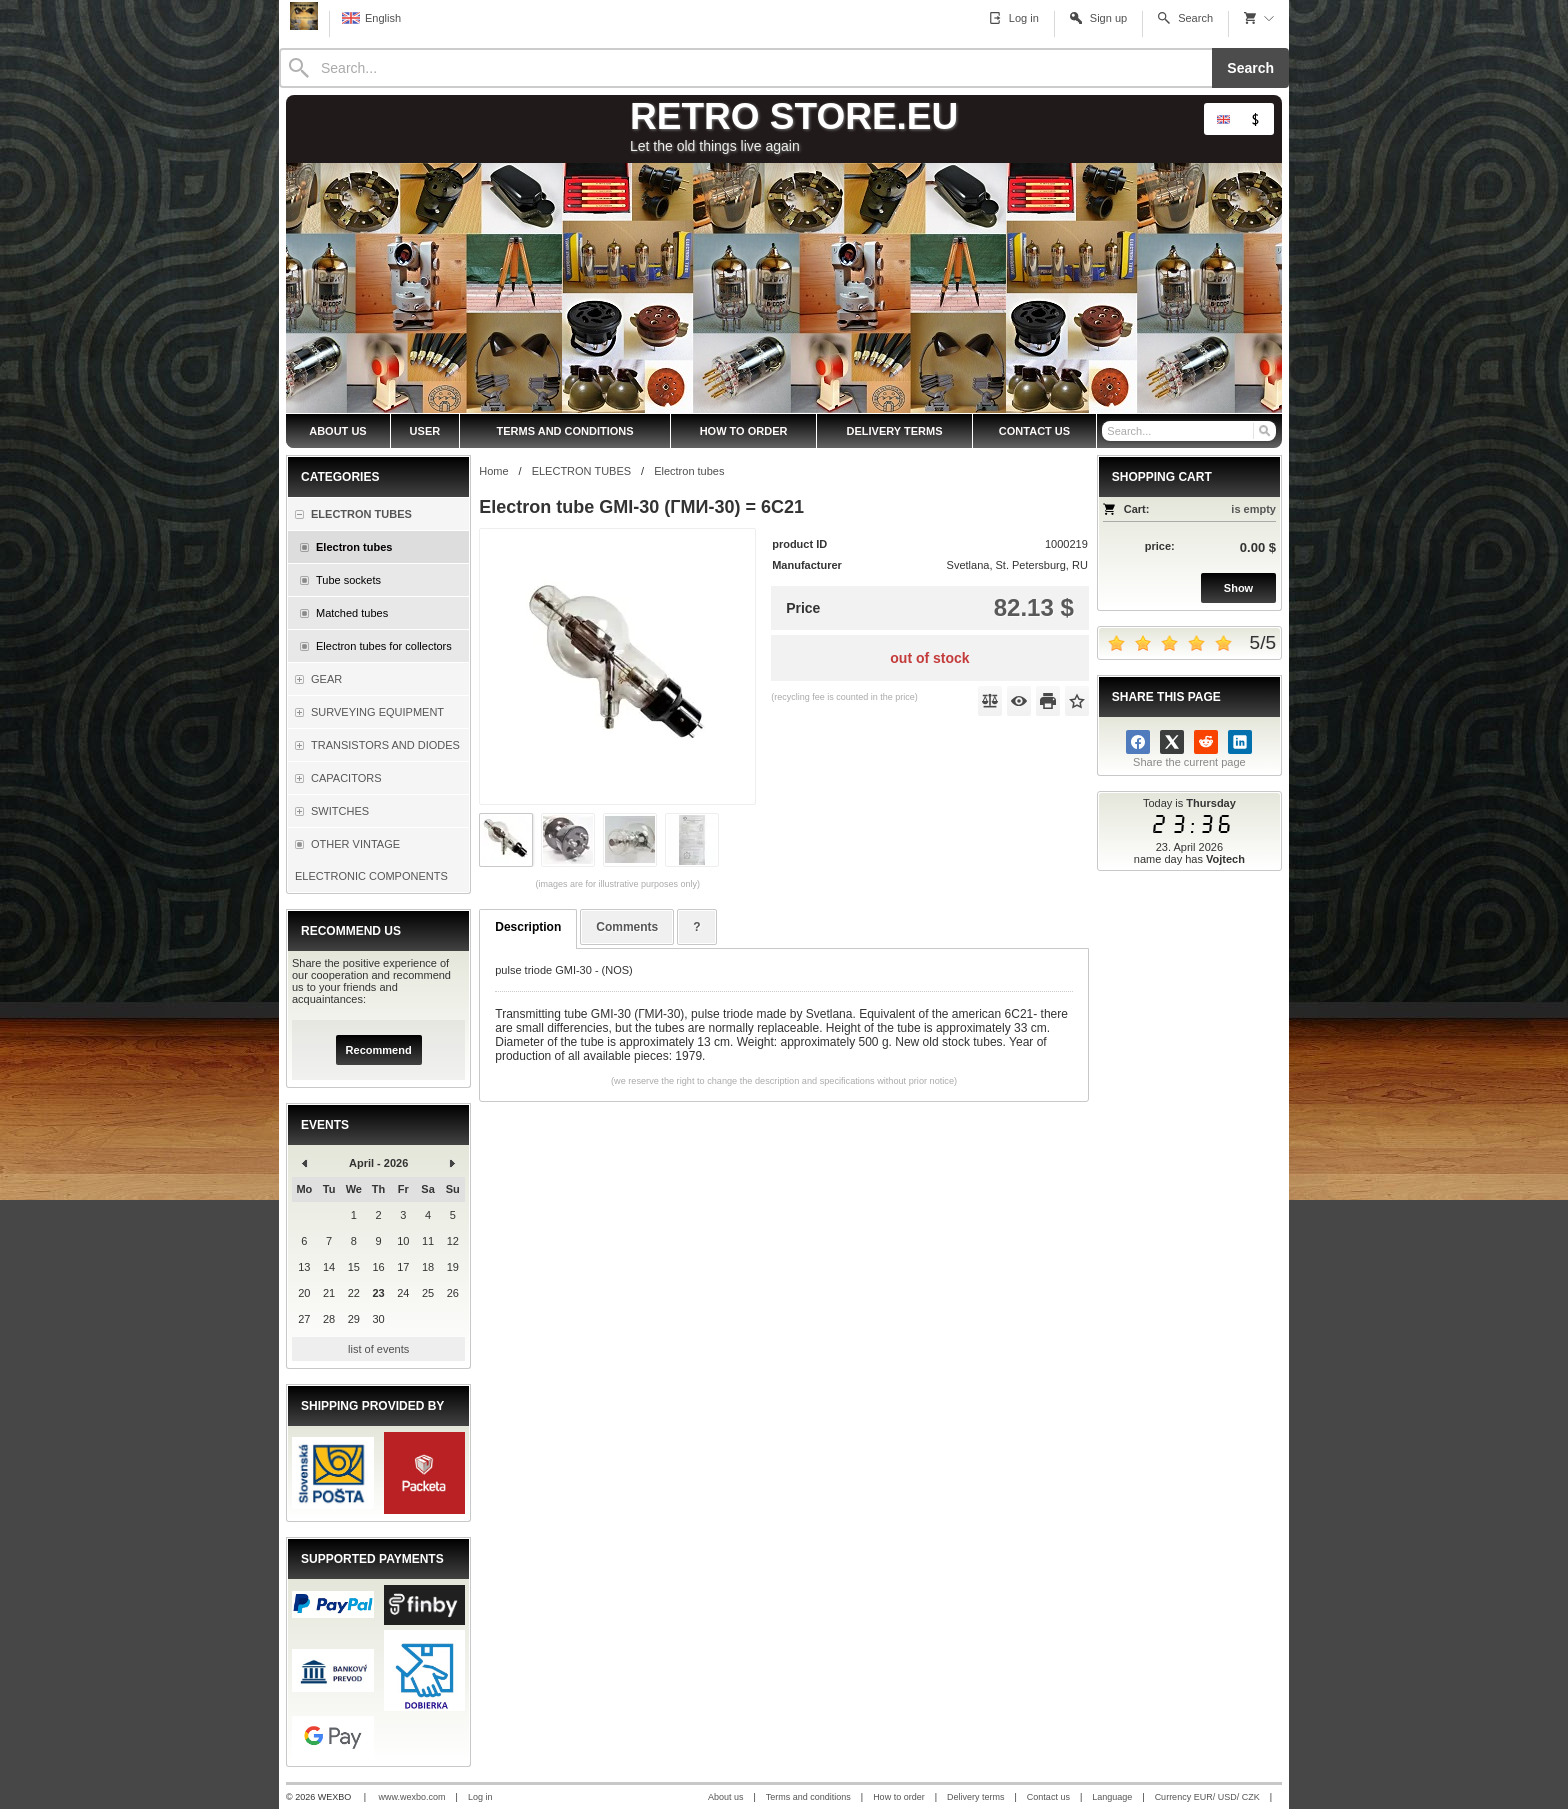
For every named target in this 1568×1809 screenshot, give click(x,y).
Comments (627, 927)
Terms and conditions (808, 1797)
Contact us (1048, 1797)
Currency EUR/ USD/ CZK (1207, 1797)
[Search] (745, 68)
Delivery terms (976, 1797)
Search (1250, 68)
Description (528, 927)
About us (726, 1797)
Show (1238, 588)
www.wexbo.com (412, 1797)
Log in (480, 1797)
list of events (378, 1349)
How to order (899, 1797)
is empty (1253, 509)
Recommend (379, 1050)
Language (1112, 1797)
